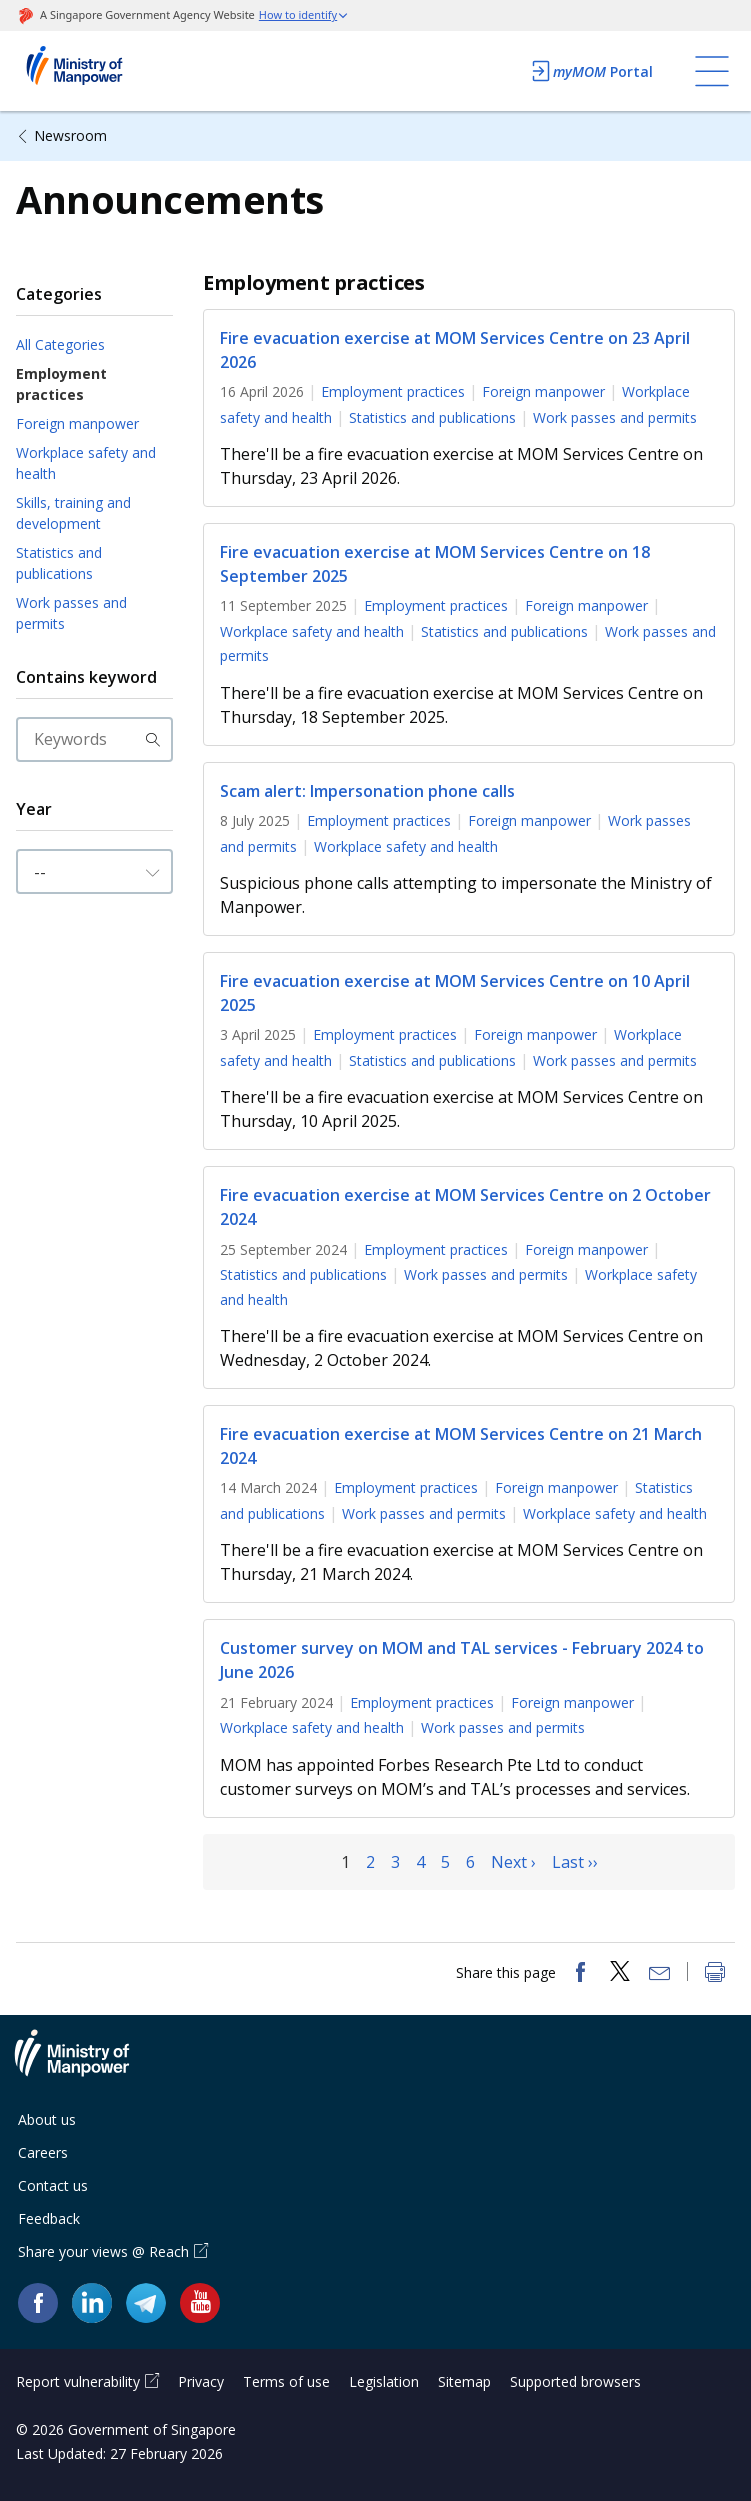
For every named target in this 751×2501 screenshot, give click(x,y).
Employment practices (61, 384)
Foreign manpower (77, 423)
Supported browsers (575, 2381)
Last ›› (575, 1862)
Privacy (201, 2381)
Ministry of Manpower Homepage (101, 71)
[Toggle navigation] (712, 71)
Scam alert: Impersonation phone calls (367, 791)
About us (47, 2119)
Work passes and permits (71, 613)
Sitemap (464, 2381)
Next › (513, 1862)
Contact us (53, 2185)
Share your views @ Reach (103, 2251)
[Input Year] (94, 871)
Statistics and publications (59, 563)
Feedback (49, 2218)
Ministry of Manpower (87, 2065)
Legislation (384, 2381)
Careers (43, 2152)
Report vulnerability (78, 2381)
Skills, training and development (73, 513)
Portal (591, 71)
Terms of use (286, 2381)
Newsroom (70, 135)
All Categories (60, 344)
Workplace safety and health (86, 463)
